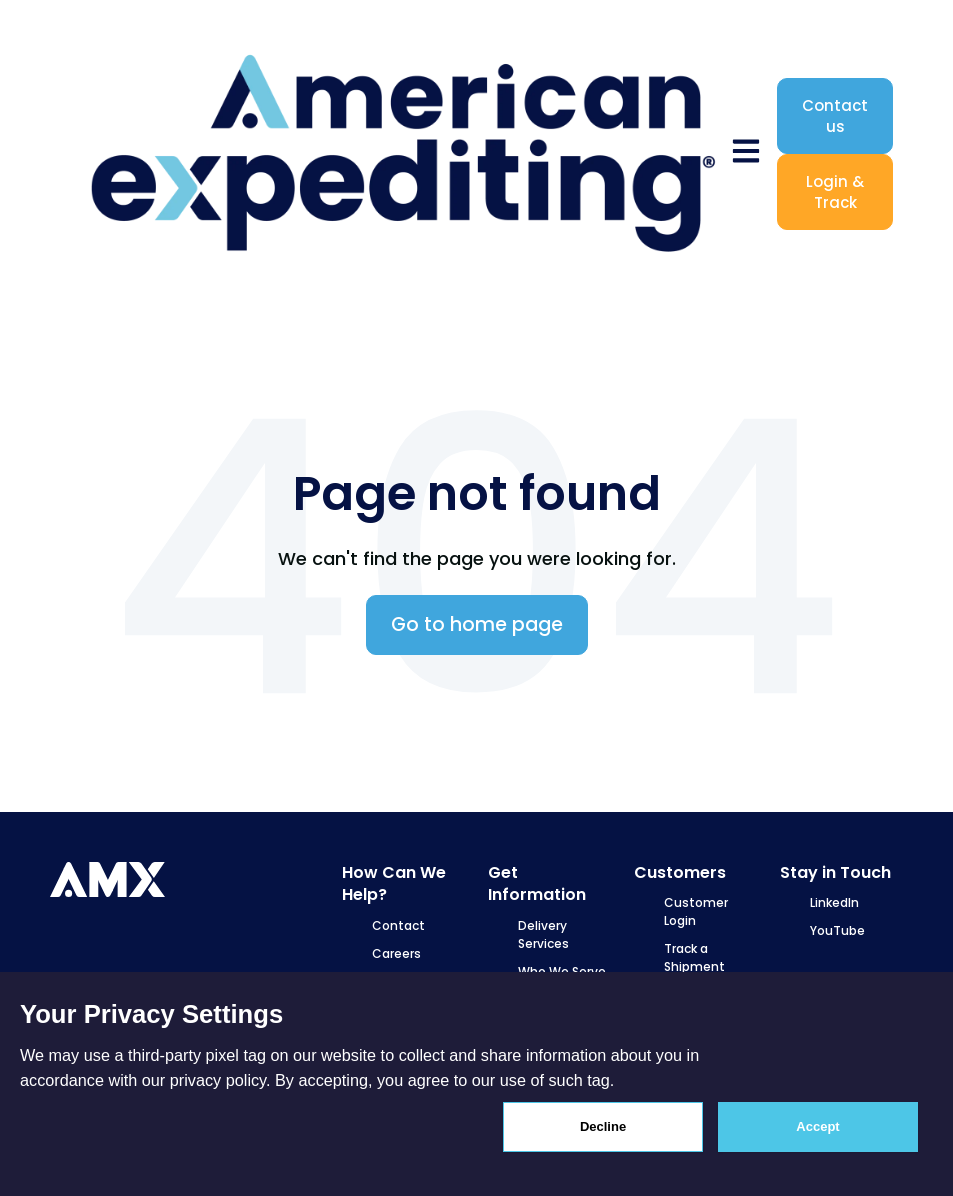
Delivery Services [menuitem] (543, 934)
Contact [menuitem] (398, 925)
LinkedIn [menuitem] (834, 902)
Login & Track (835, 192)
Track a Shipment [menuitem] (694, 957)
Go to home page (477, 624)
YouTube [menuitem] (837, 930)
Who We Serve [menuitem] (562, 971)
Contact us (835, 116)
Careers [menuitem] (396, 953)
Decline (603, 1126)
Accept (817, 1126)
